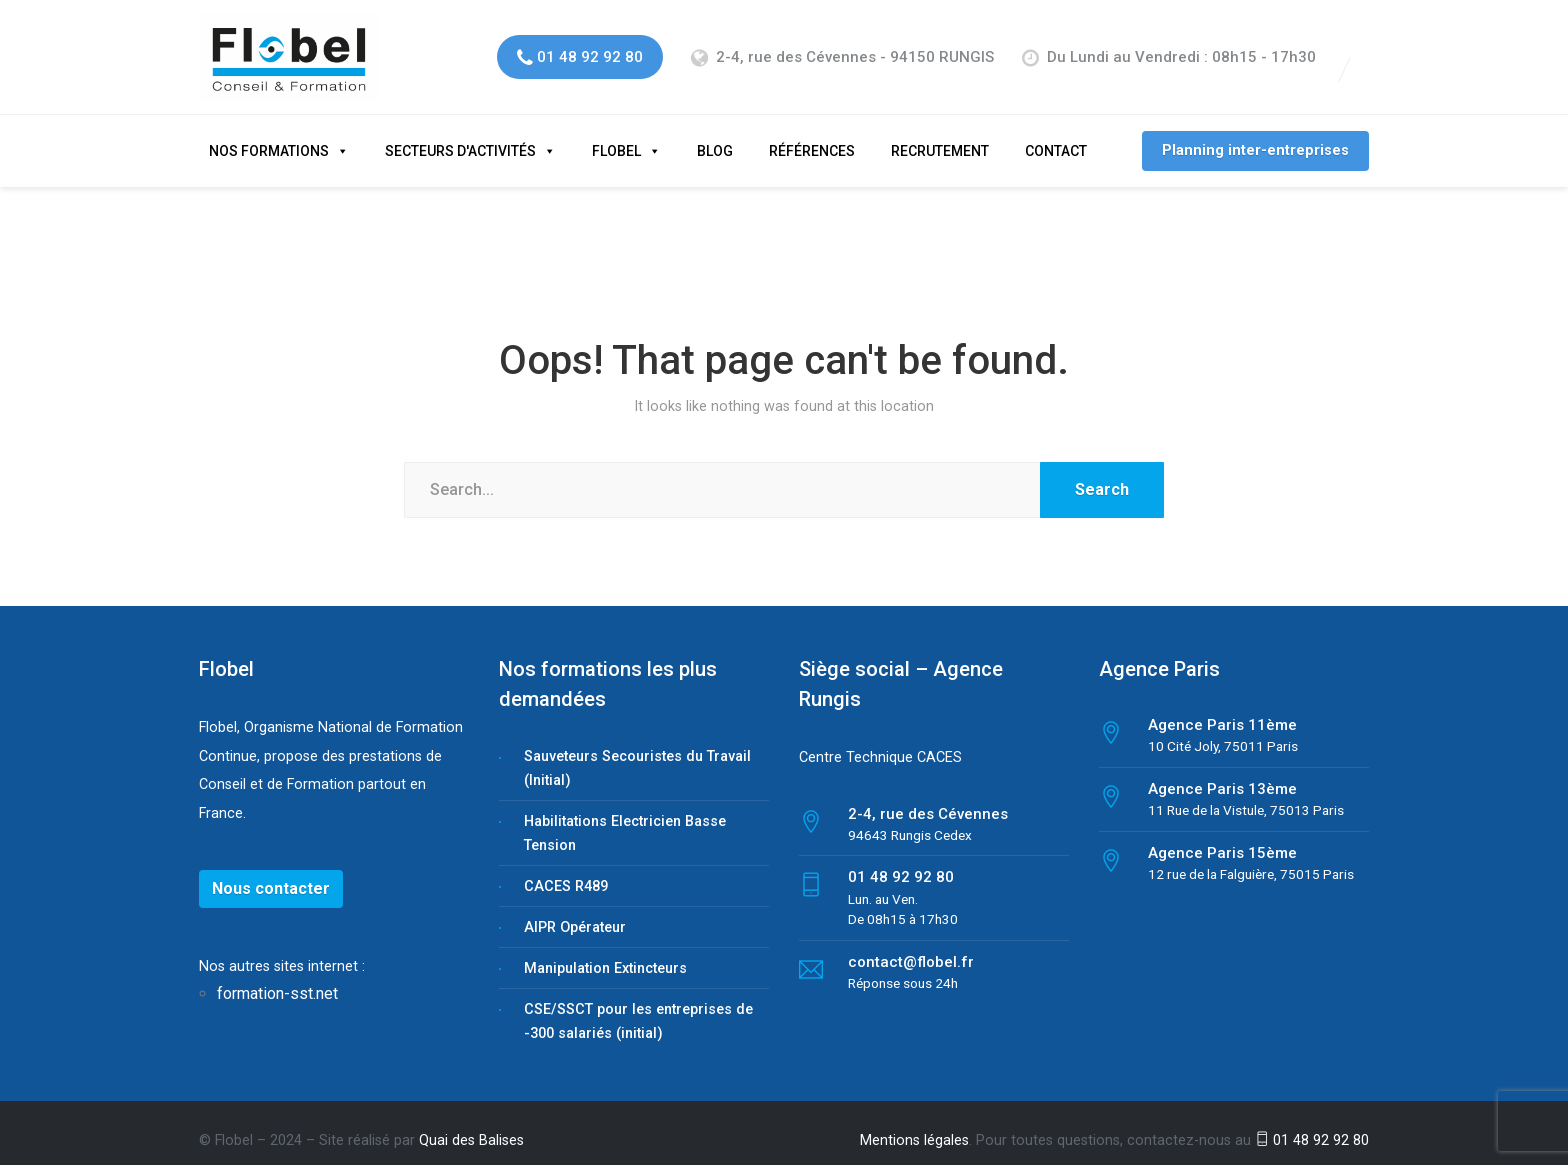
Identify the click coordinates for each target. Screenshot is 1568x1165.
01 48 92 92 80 (1312, 1123)
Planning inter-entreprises (1255, 133)
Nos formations (269, 134)
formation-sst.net (279, 976)
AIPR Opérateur (575, 910)
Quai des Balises (471, 1123)
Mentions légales (914, 1123)
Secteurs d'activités (460, 134)
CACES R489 (566, 869)
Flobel (616, 134)
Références (812, 134)
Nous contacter (271, 871)
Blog (715, 134)
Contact (1056, 134)
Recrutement (940, 134)
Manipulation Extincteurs (605, 951)
